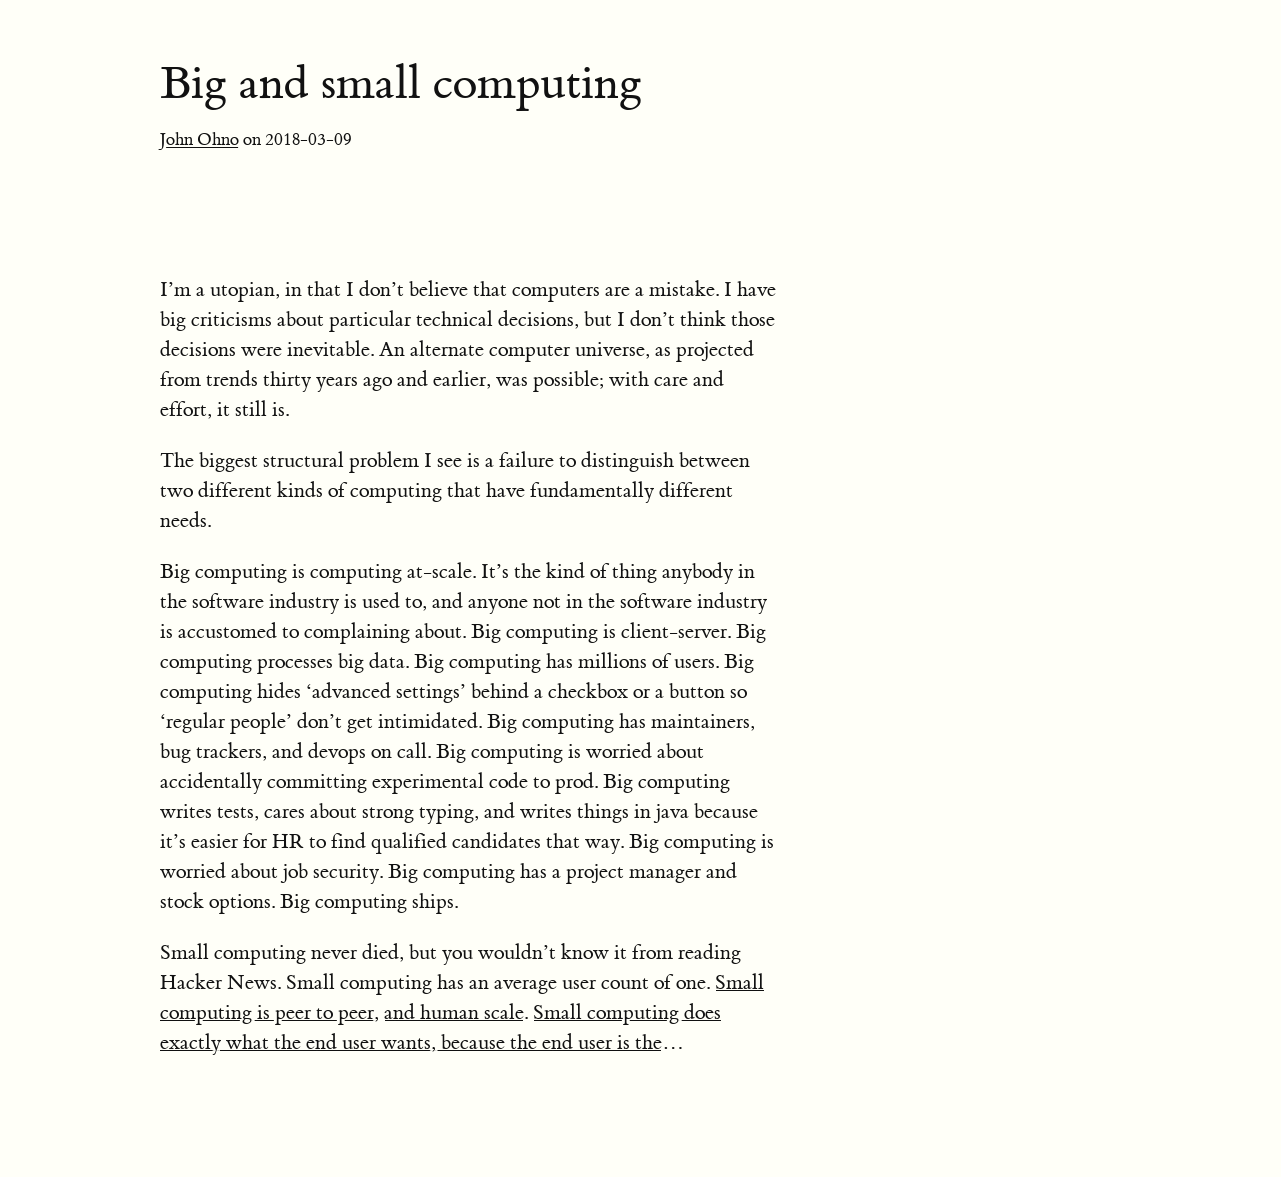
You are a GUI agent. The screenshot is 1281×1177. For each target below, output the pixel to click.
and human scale (454, 1012)
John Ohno (199, 140)
